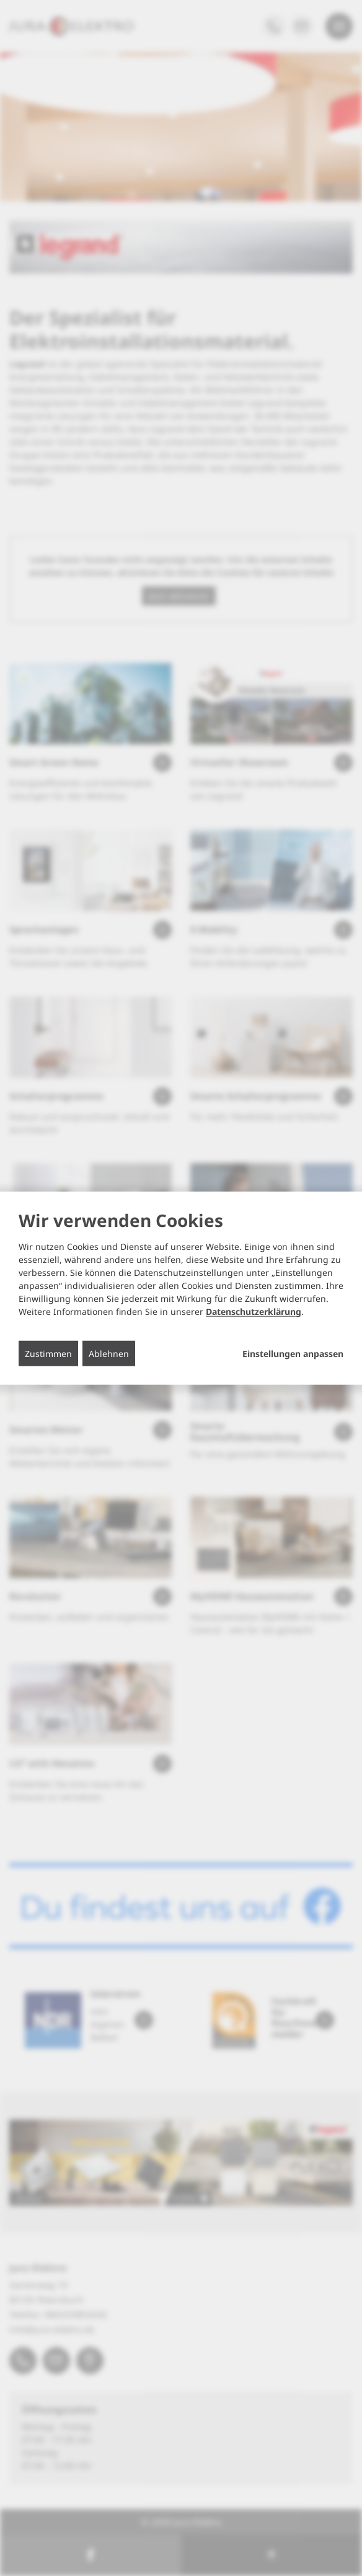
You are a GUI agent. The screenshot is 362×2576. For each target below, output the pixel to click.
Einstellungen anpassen (292, 1354)
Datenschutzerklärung (253, 1311)
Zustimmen (48, 1354)
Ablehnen (109, 1354)
